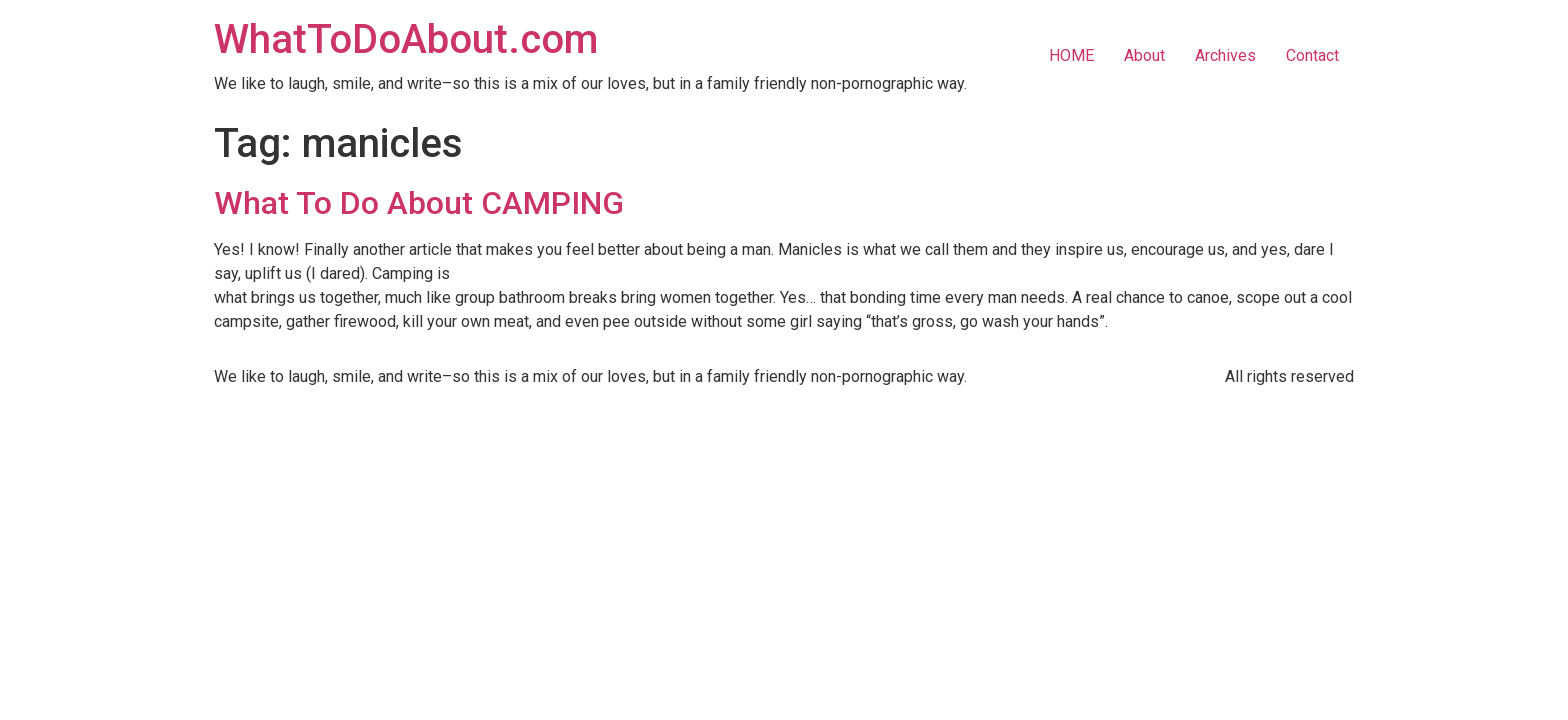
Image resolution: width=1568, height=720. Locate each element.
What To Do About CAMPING (419, 203)
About (1144, 55)
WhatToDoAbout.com (406, 39)
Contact (1312, 55)
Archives (1225, 55)
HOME (1071, 55)
